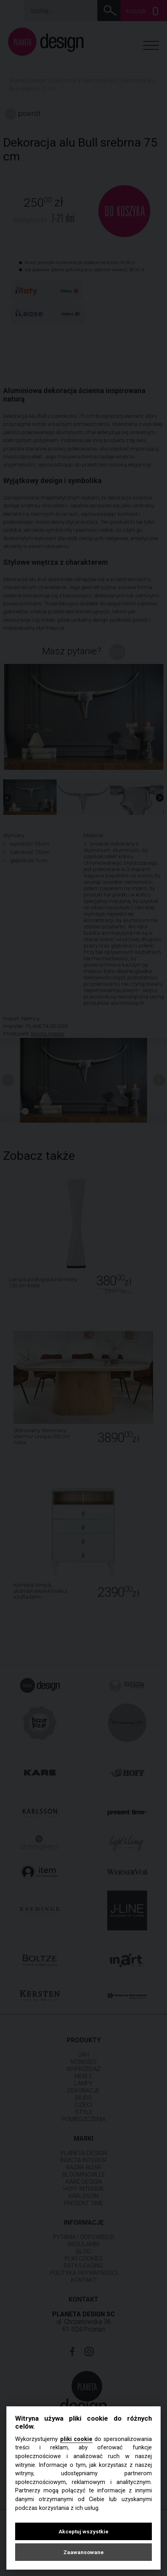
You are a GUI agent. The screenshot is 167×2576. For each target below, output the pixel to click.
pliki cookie (76, 2439)
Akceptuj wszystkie (83, 2531)
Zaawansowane (83, 2552)
